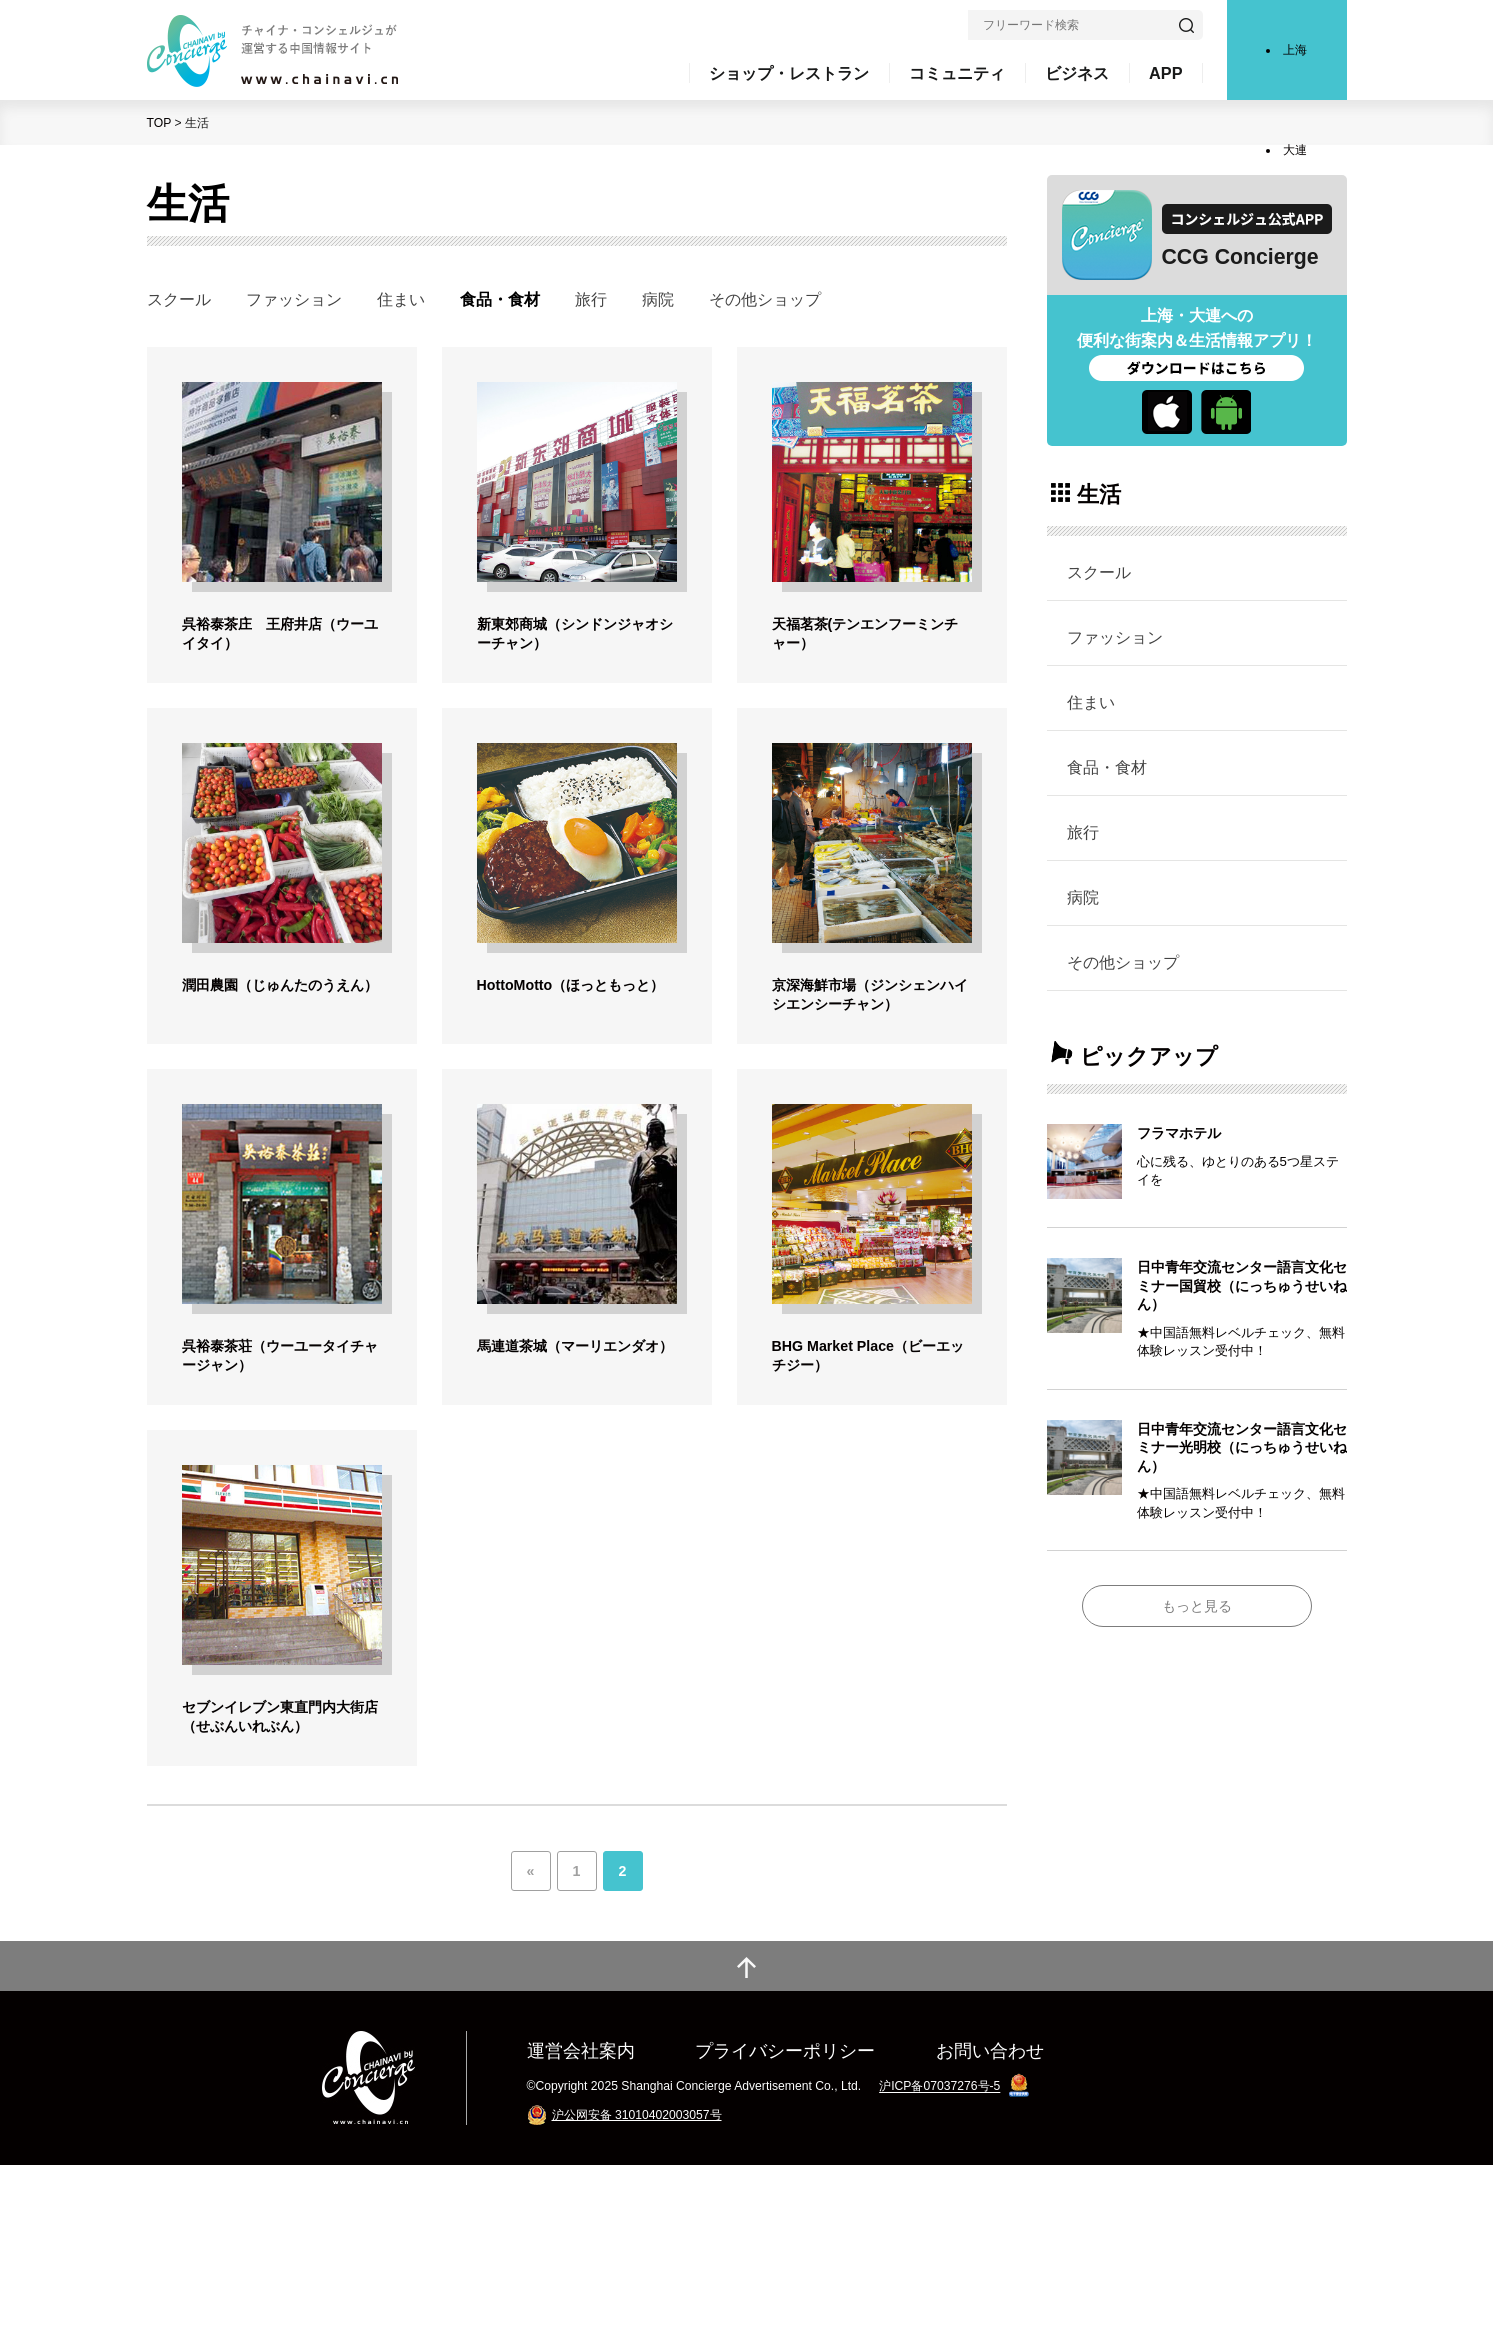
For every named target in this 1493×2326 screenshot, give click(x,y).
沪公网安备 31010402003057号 (637, 2276)
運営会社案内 (581, 2211)
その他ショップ (765, 299)
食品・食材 (1107, 767)
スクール (179, 299)
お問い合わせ (990, 2211)
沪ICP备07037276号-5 (939, 2248)
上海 (1295, 50)
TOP (159, 123)
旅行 (591, 299)
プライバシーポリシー (785, 2211)
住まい (401, 299)
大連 (1295, 150)
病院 (658, 299)
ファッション (294, 299)
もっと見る (1197, 1606)
